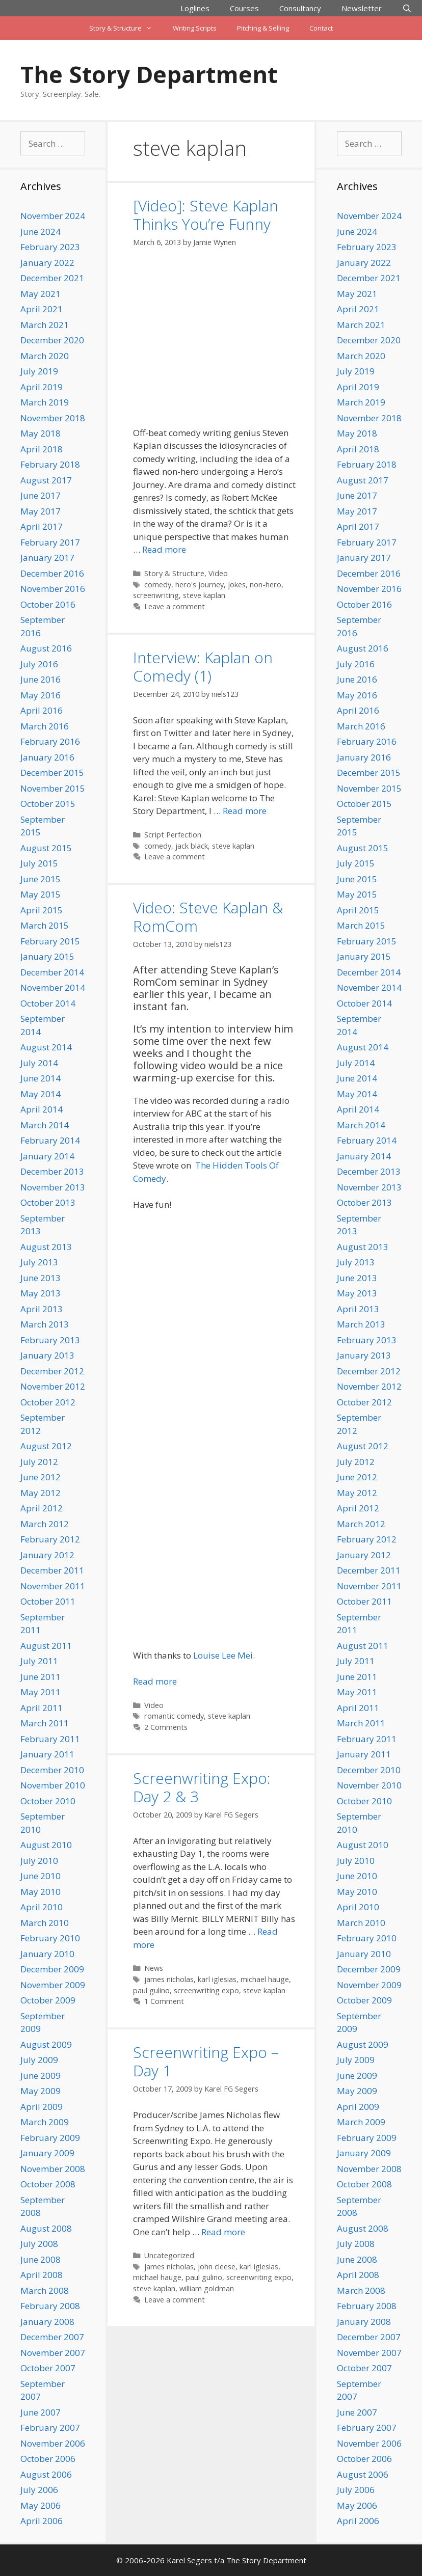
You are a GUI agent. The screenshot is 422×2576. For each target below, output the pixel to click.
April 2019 (41, 387)
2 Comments (166, 1727)
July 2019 (39, 371)
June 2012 (40, 1477)
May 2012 (40, 1493)
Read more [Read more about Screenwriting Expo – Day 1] (223, 2232)
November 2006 (52, 2443)
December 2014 (52, 972)
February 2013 (50, 1340)
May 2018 (40, 433)
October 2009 (47, 2000)
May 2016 (40, 695)
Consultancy (300, 8)
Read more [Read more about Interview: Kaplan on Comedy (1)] (245, 811)
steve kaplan (204, 595)
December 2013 (52, 1171)
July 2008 (39, 2243)
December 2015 (52, 772)
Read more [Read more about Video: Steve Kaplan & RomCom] (155, 1681)
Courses (244, 8)
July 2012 (39, 1462)
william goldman (206, 2288)
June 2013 (40, 1278)
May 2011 (40, 1692)
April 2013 (41, 1309)
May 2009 (40, 2091)
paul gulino (151, 1990)
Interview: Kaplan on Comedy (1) (203, 666)
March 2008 (44, 2290)
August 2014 (46, 1047)
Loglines (194, 8)
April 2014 (41, 1109)
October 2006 (47, 2458)
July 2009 (39, 2060)
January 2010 (47, 1954)
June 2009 (40, 2075)
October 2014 (47, 1003)
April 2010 (41, 1907)
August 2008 (46, 2228)
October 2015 (47, 803)
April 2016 (41, 710)
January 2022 (47, 262)
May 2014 (40, 1094)
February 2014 (50, 1140)
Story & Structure (125, 28)
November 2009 (52, 1985)
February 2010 (50, 1938)
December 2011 (52, 1570)
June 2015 (40, 879)
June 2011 (40, 1677)
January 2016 (47, 757)
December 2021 (52, 278)
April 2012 (41, 1508)
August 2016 (46, 648)
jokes (237, 584)
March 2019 (44, 402)
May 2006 (40, 2505)
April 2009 (41, 2106)
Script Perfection (172, 834)
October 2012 (47, 1402)
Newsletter (361, 8)
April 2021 (41, 309)
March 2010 (44, 1923)
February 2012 (50, 1539)
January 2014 (47, 1156)
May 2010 (40, 1891)
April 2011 (41, 1708)
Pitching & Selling (263, 28)
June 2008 (40, 2259)
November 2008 (52, 2169)
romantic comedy (174, 1716)
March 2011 (44, 1723)
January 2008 (47, 2321)
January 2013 (47, 1355)
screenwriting (156, 595)
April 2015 (41, 910)
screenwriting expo (206, 1990)
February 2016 (50, 741)
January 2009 (47, 2153)
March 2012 (44, 1524)
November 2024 (52, 216)
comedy (157, 584)
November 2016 (52, 588)
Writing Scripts (195, 28)
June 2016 (40, 679)
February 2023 (50, 247)
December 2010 (52, 1770)
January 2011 (47, 1754)
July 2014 (39, 1063)
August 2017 (46, 480)
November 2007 (52, 2352)
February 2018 (50, 464)
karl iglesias (217, 1979)
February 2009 (50, 2138)
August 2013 (46, 1247)
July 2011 (39, 1661)
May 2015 (40, 894)
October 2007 (47, 2368)
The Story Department (148, 74)
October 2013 (47, 1202)
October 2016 (47, 604)
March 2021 (44, 325)
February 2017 (50, 542)
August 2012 (46, 1446)
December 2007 (52, 2337)
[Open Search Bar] (407, 8)
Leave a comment (174, 606)
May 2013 (40, 1293)
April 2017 (41, 526)
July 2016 (39, 664)
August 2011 (46, 1645)
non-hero (265, 584)
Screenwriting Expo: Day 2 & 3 (202, 1787)
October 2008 (47, 2184)
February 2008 (50, 2306)
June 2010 (40, 1876)
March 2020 (44, 356)
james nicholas (169, 1979)
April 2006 (41, 2521)
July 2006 (39, 2490)
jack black (191, 846)
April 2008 (41, 2275)
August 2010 (46, 1845)
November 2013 (52, 1187)
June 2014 (40, 1078)
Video (218, 573)
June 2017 (40, 495)
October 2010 (47, 1801)
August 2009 (46, 2044)
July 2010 (39, 1860)
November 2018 (52, 418)
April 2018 (41, 449)
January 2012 (47, 1555)
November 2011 (52, 1586)
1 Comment (164, 2001)
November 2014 (52, 987)
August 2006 (46, 2474)
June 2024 (40, 231)
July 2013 (39, 1262)
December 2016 (52, 573)
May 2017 (40, 511)
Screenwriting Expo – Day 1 (206, 2061)
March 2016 (44, 726)
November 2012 (52, 1386)
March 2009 (44, 2122)
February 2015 (50, 941)
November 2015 (52, 788)
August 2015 (46, 848)
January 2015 (47, 956)
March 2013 (44, 1324)
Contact (321, 28)
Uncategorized (169, 2255)
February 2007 (50, 2427)
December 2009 (52, 1969)
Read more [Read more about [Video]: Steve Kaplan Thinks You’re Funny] (164, 549)
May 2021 (40, 294)
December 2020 (52, 340)
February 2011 (50, 1739)
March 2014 (44, 1125)
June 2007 (40, 2412)
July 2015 (39, 863)
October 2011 (47, 1601)
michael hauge (265, 1979)
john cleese (216, 2266)
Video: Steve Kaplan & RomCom (208, 916)
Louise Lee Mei (223, 1655)
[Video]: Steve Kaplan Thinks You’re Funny (205, 214)
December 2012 (52, 1371)
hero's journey (199, 584)
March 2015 (44, 925)
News (153, 1968)
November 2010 (52, 1785)
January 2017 (47, 557)
